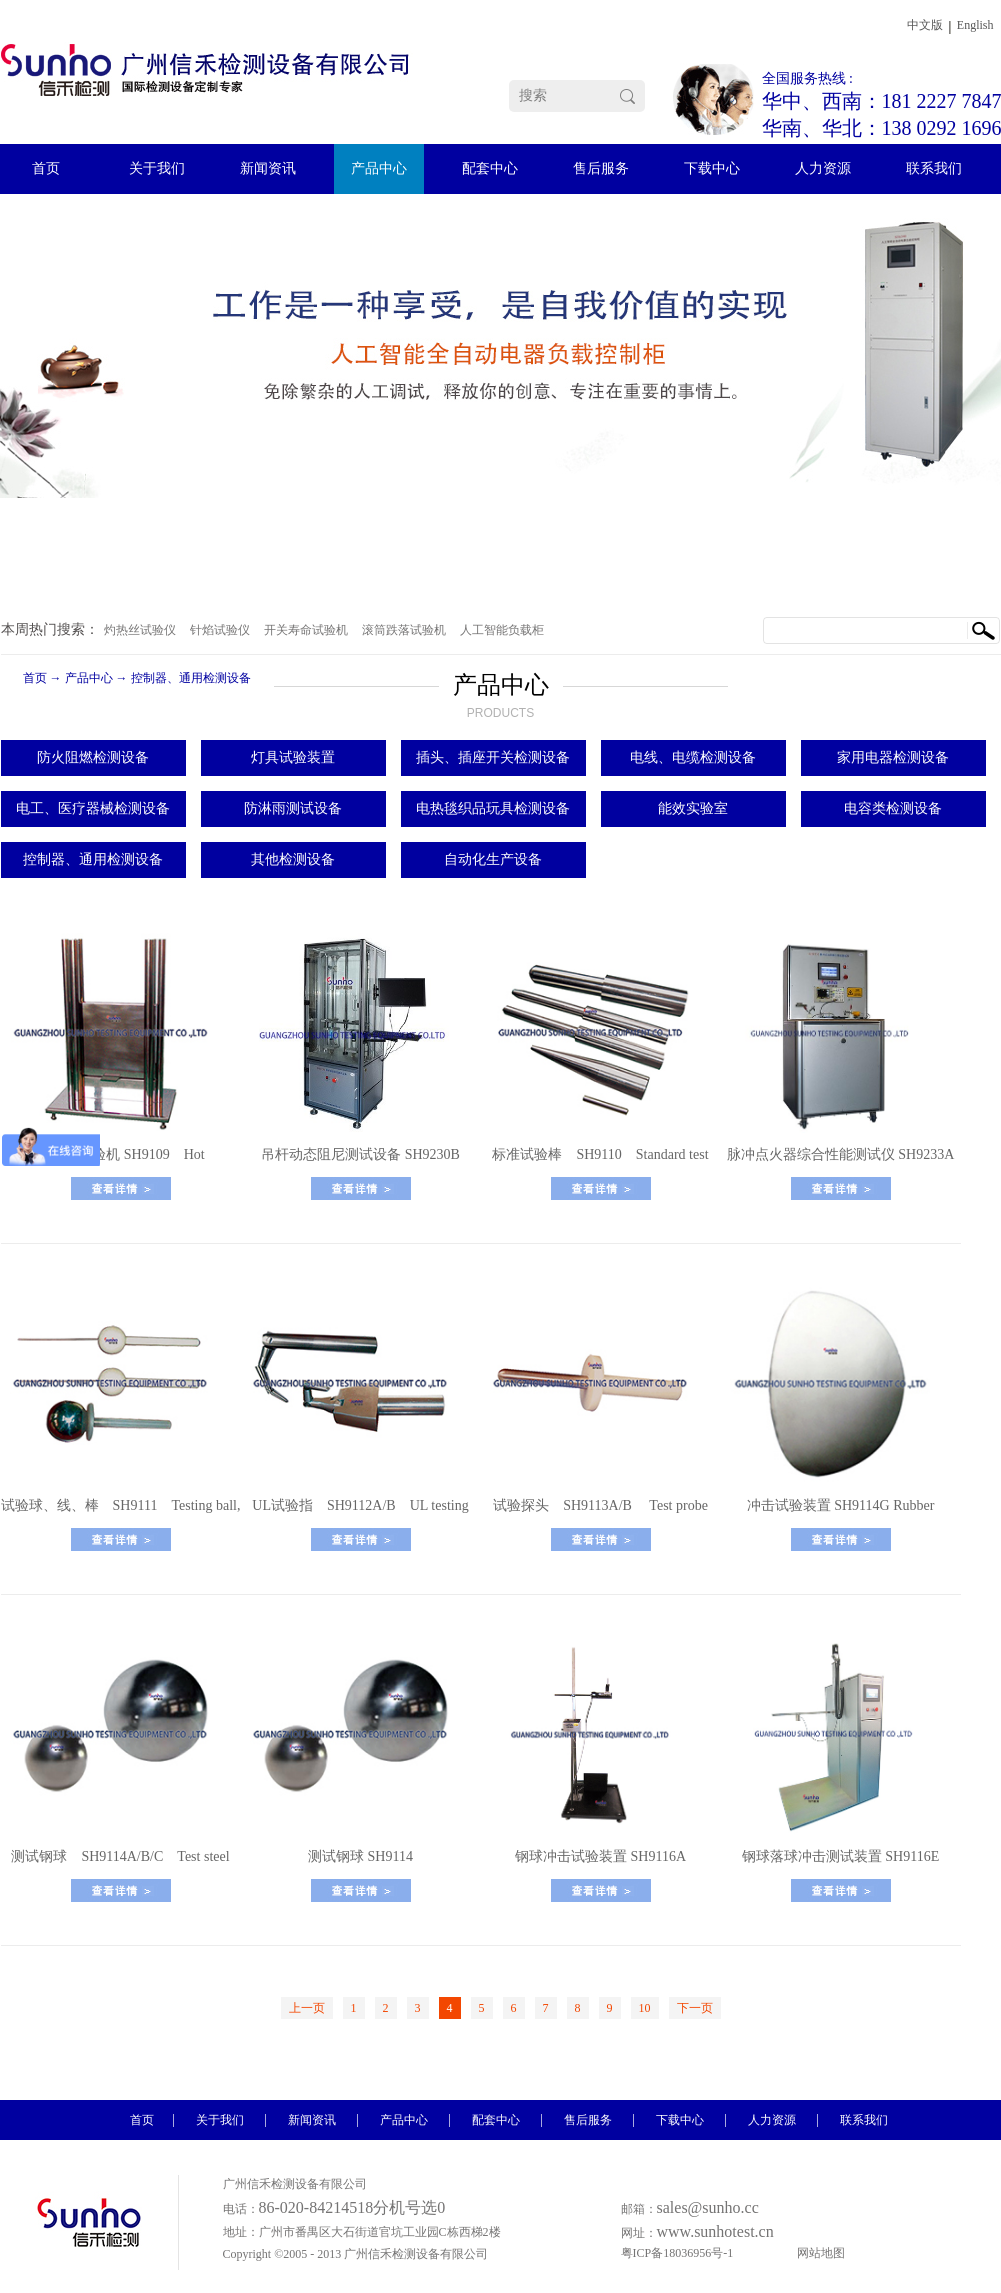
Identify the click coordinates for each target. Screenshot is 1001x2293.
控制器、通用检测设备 (191, 678)
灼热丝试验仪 (140, 630)
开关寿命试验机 (306, 630)
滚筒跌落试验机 (404, 630)
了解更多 (121, 1188)
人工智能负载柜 (502, 630)
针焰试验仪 (220, 630)
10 (645, 2008)
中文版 (925, 25)
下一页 (695, 2008)
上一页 (307, 2008)
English (975, 25)
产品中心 (89, 678)
